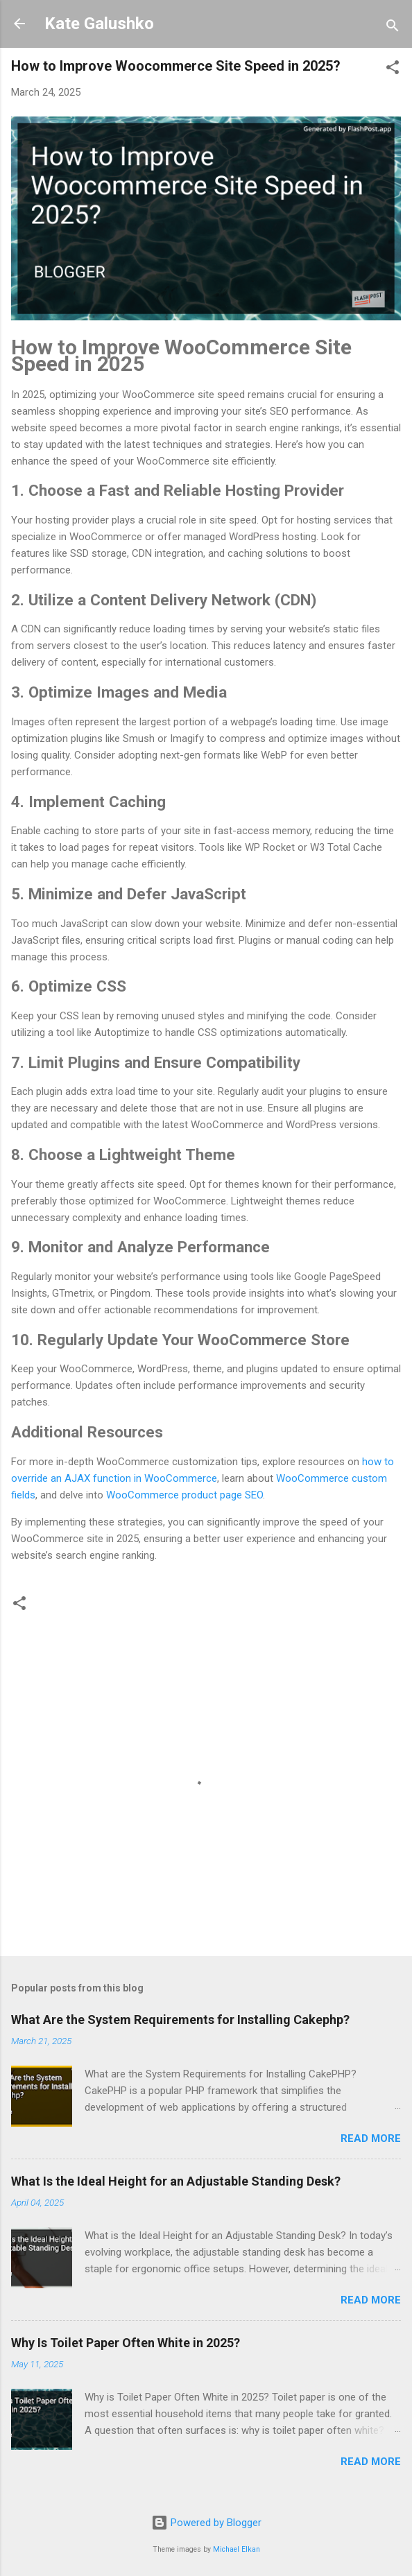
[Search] (392, 28)
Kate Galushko (99, 23)
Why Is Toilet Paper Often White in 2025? (125, 2342)
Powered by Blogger (206, 2522)
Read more (371, 2138)
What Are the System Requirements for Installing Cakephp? (180, 2019)
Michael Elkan (236, 2549)
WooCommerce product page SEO (184, 1495)
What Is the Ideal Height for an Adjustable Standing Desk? (176, 2181)
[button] (392, 69)
